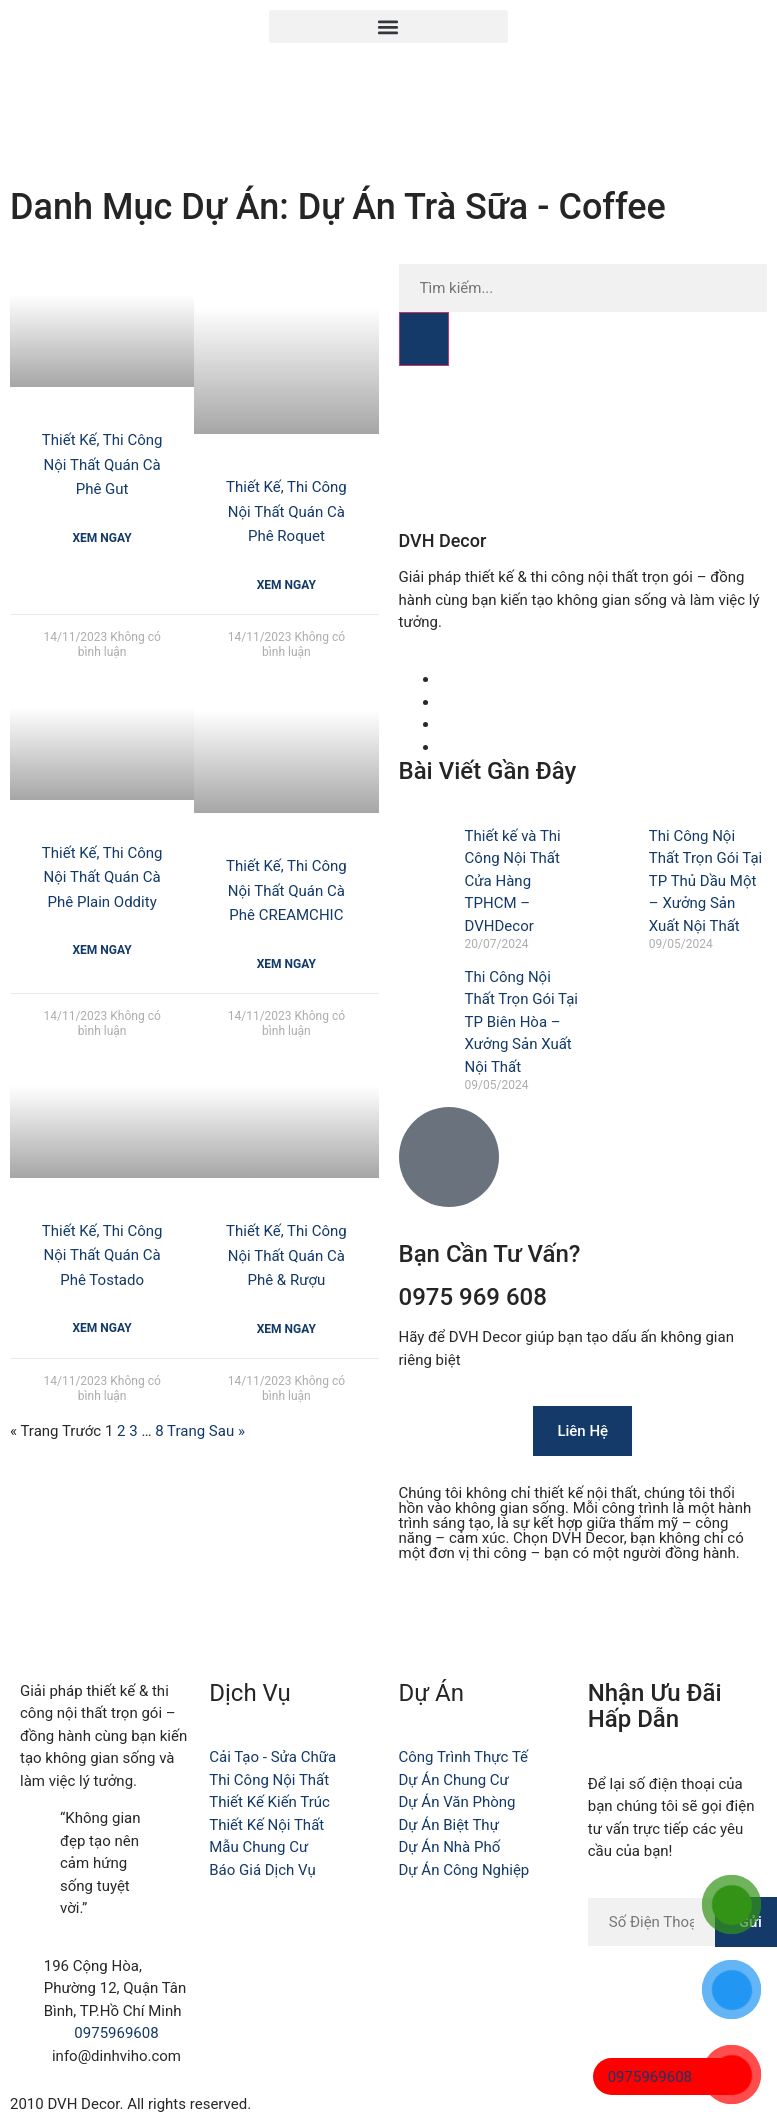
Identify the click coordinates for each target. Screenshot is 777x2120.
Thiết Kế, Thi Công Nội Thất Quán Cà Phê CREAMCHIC (286, 890)
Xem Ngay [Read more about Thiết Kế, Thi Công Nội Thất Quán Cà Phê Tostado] (102, 1328)
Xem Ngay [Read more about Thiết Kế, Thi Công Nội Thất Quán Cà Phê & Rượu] (286, 1329)
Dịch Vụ (250, 1693)
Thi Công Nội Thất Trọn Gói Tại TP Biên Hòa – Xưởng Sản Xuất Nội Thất (521, 1022)
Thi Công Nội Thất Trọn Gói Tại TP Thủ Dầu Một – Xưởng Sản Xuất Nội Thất (705, 881)
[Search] (424, 339)
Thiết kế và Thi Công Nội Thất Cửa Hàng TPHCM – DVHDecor (513, 881)
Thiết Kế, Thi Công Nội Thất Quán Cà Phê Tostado (102, 1255)
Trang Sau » (206, 1431)
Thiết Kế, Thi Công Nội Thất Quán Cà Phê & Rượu (286, 1255)
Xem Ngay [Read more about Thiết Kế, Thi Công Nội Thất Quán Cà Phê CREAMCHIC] (286, 964)
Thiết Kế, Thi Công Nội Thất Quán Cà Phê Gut (102, 464)
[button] (388, 26)
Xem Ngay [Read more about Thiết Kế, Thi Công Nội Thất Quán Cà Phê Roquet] (286, 585)
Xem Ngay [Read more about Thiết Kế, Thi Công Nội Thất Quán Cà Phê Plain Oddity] (102, 950)
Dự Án (431, 1693)
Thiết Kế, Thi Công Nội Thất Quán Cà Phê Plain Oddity (102, 877)
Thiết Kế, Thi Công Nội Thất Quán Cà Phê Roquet (286, 511)
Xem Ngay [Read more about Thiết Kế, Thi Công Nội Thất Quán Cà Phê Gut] (102, 538)
